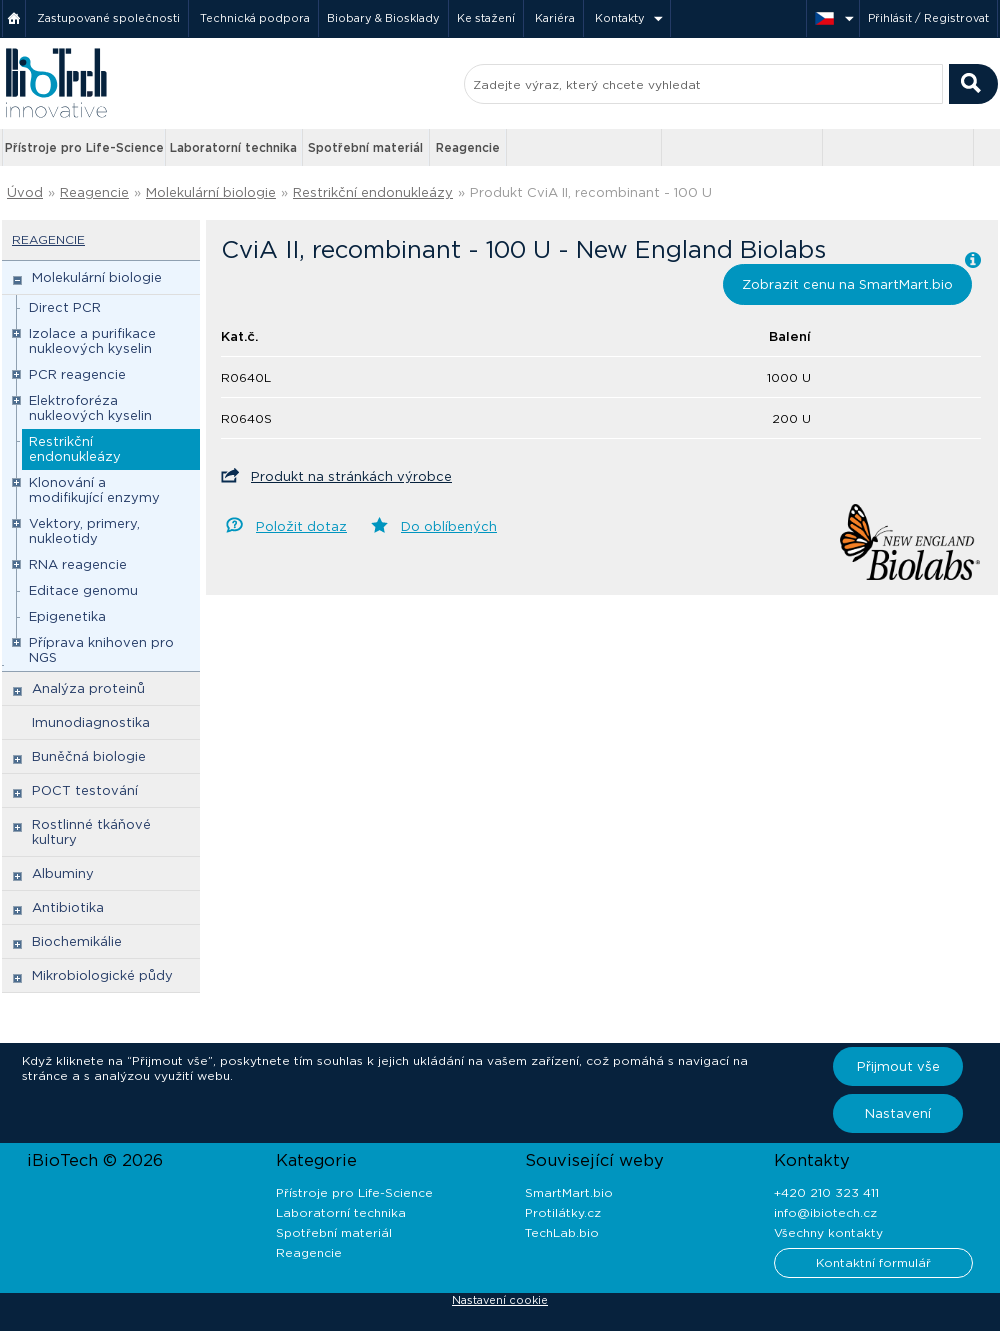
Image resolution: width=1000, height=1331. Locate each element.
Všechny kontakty (828, 1232)
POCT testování (85, 790)
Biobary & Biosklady (383, 18)
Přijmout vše (898, 1066)
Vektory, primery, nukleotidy (84, 531)
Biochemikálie (77, 941)
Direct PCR (65, 307)
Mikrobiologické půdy (102, 975)
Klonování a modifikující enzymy (94, 490)
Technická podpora (255, 18)
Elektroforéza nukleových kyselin (90, 408)
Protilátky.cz (563, 1212)
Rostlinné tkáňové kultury (91, 832)
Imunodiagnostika (91, 722)
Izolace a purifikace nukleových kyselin (92, 341)
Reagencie (468, 147)
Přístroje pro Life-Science (84, 147)
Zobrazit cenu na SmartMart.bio (847, 284)
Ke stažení (486, 18)
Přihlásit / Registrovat (928, 18)
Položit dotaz (301, 526)
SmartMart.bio (569, 1192)
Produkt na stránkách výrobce (351, 476)
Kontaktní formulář (873, 1262)
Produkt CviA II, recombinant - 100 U (591, 192)
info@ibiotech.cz (825, 1212)
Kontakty (620, 18)
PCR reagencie (77, 374)
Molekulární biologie (211, 192)
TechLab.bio (562, 1232)
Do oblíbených (449, 526)
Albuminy (63, 873)
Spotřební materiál (365, 147)
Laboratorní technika (233, 147)
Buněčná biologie (89, 756)
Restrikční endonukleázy (373, 192)
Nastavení (898, 1113)
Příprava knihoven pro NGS (101, 650)
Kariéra (555, 18)
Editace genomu (83, 590)
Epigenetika (67, 616)
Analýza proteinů (88, 688)
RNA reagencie (78, 564)
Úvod (25, 192)
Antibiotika (68, 907)
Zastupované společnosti (108, 18)
